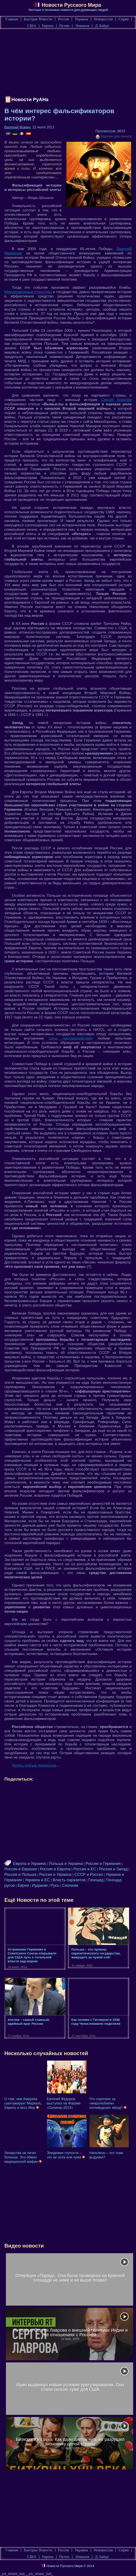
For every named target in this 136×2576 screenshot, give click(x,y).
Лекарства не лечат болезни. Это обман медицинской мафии (23, 2157)
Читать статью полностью (34, 1765)
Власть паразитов (69, 1880)
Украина (81, 19)
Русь (55, 1885)
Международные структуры (28, 292)
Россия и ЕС (84, 1869)
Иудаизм (40, 1885)
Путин (64, 26)
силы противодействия (70, 1038)
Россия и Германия (103, 1863)
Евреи (23, 1885)
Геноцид (95, 1880)
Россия (63, 19)
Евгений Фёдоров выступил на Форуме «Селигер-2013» (64, 2103)
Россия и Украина (55, 1874)
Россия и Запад (113, 1869)
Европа (47, 26)
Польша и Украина (66, 1863)
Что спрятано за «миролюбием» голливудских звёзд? (107, 2103)
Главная (11, 19)
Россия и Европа (55, 1869)
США (31, 26)
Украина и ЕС (37, 1880)
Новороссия (103, 19)
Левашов (82, 26)
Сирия (123, 19)
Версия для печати (113, 137)
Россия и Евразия (20, 1869)
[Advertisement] (68, 64)
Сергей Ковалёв (116, 400)
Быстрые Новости (38, 19)
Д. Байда (102, 26)
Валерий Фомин (17, 127)
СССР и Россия (88, 1874)
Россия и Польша (20, 1874)
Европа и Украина (29, 1863)
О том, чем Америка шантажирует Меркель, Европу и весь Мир (23, 2103)
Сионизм (70, 1885)
